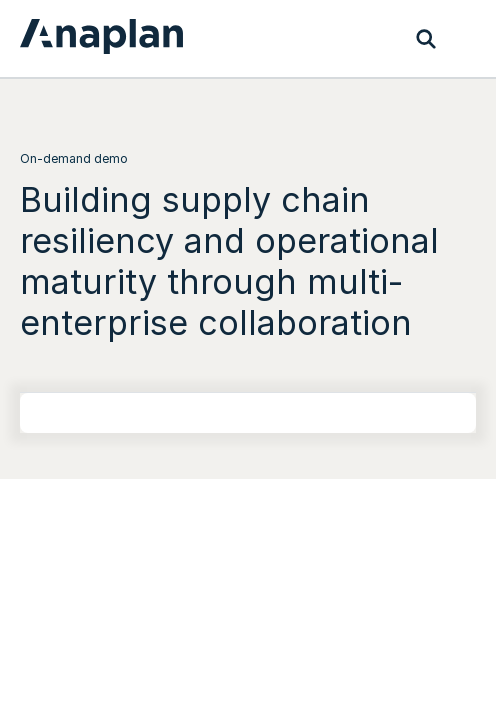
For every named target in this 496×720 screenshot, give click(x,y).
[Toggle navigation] (466, 39)
